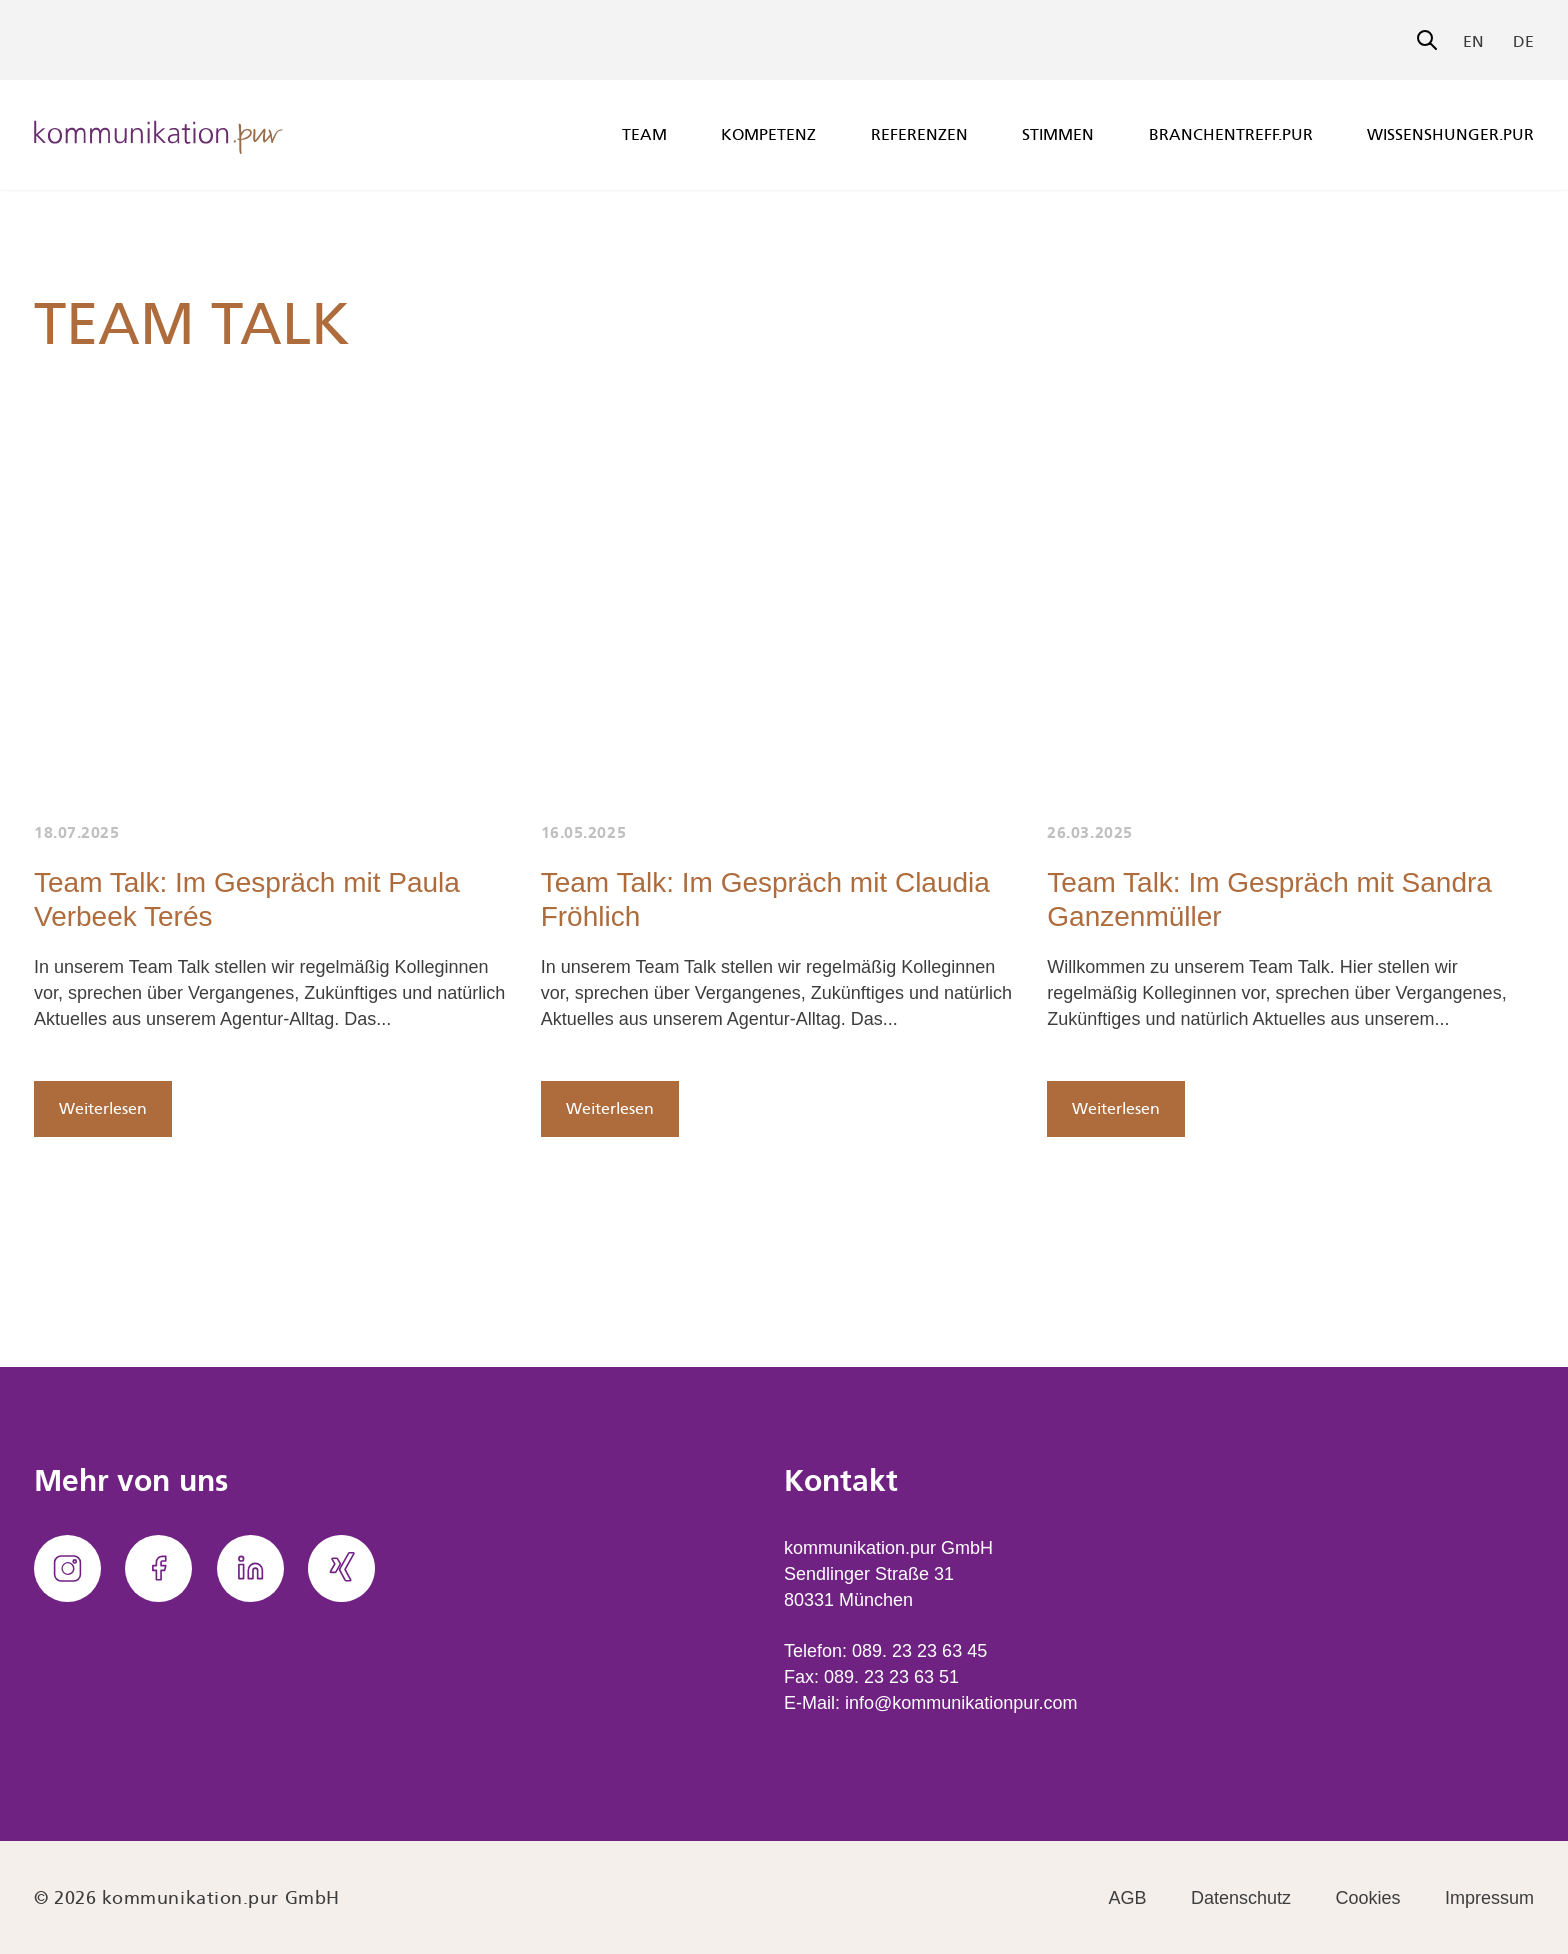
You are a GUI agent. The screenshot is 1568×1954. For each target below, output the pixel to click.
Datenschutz (1241, 1898)
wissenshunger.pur (1450, 134)
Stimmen (1058, 134)
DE (1523, 41)
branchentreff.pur (1231, 134)
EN (1473, 41)
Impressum (1489, 1898)
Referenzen (919, 134)
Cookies (1368, 1898)
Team (644, 134)
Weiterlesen (103, 1108)
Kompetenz (768, 134)
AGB (1128, 1898)
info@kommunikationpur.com (961, 1703)
